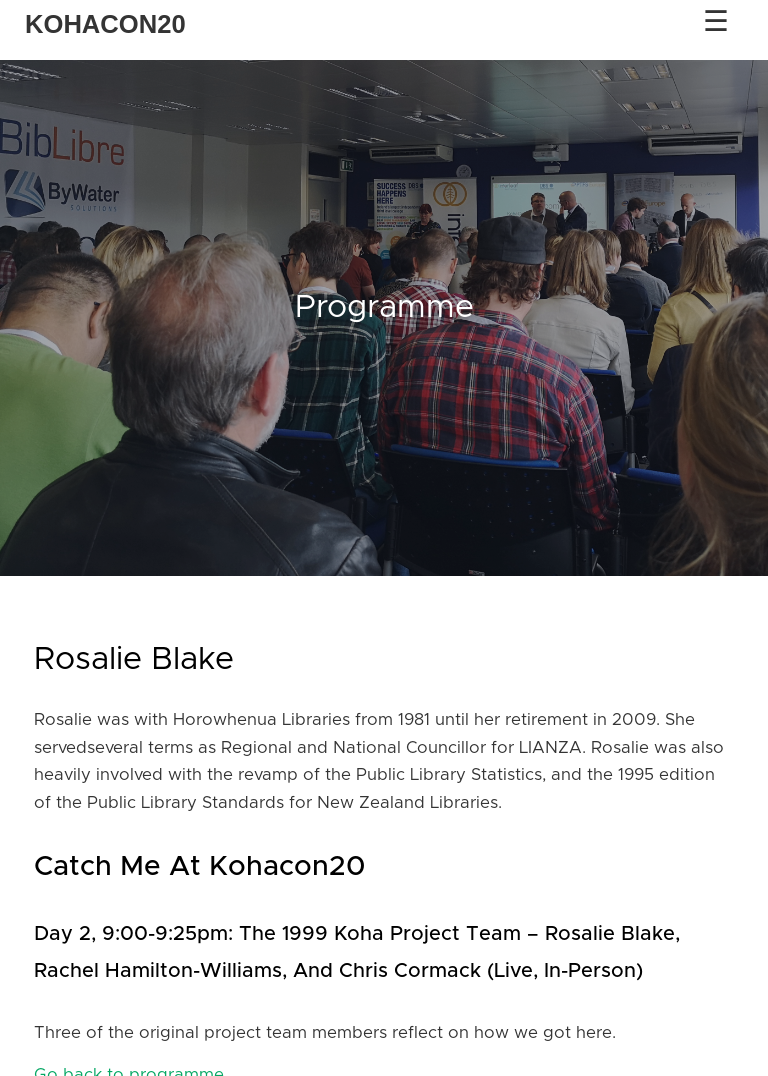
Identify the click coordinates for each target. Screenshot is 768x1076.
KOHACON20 (105, 24)
